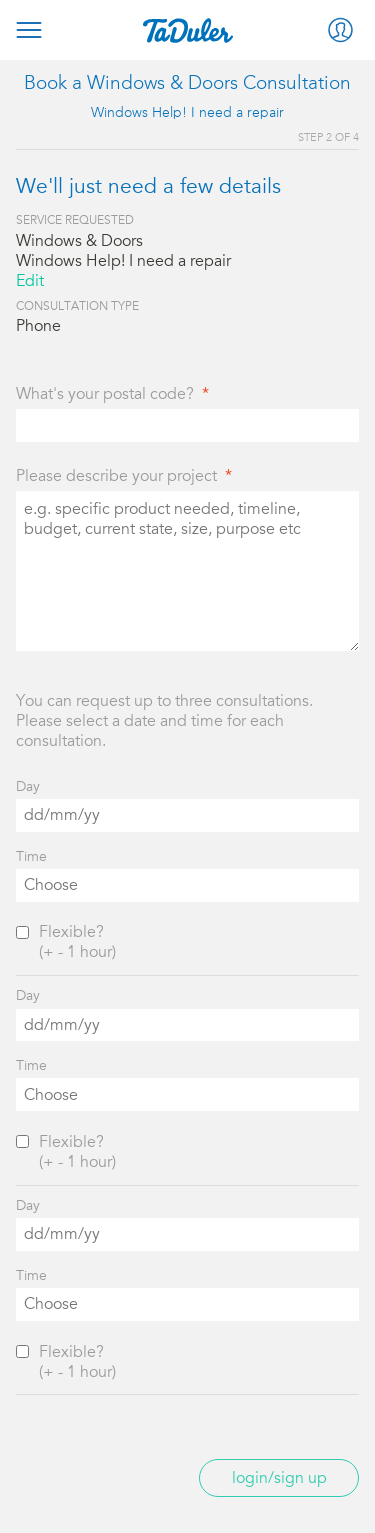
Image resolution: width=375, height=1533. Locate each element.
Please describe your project (116, 476)
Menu (29, 30)
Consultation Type (77, 306)
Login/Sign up (279, 1478)
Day (28, 786)
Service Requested (75, 220)
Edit (30, 281)
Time (31, 856)
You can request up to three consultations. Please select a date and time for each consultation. (164, 721)
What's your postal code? (105, 394)
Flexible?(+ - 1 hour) (77, 942)
